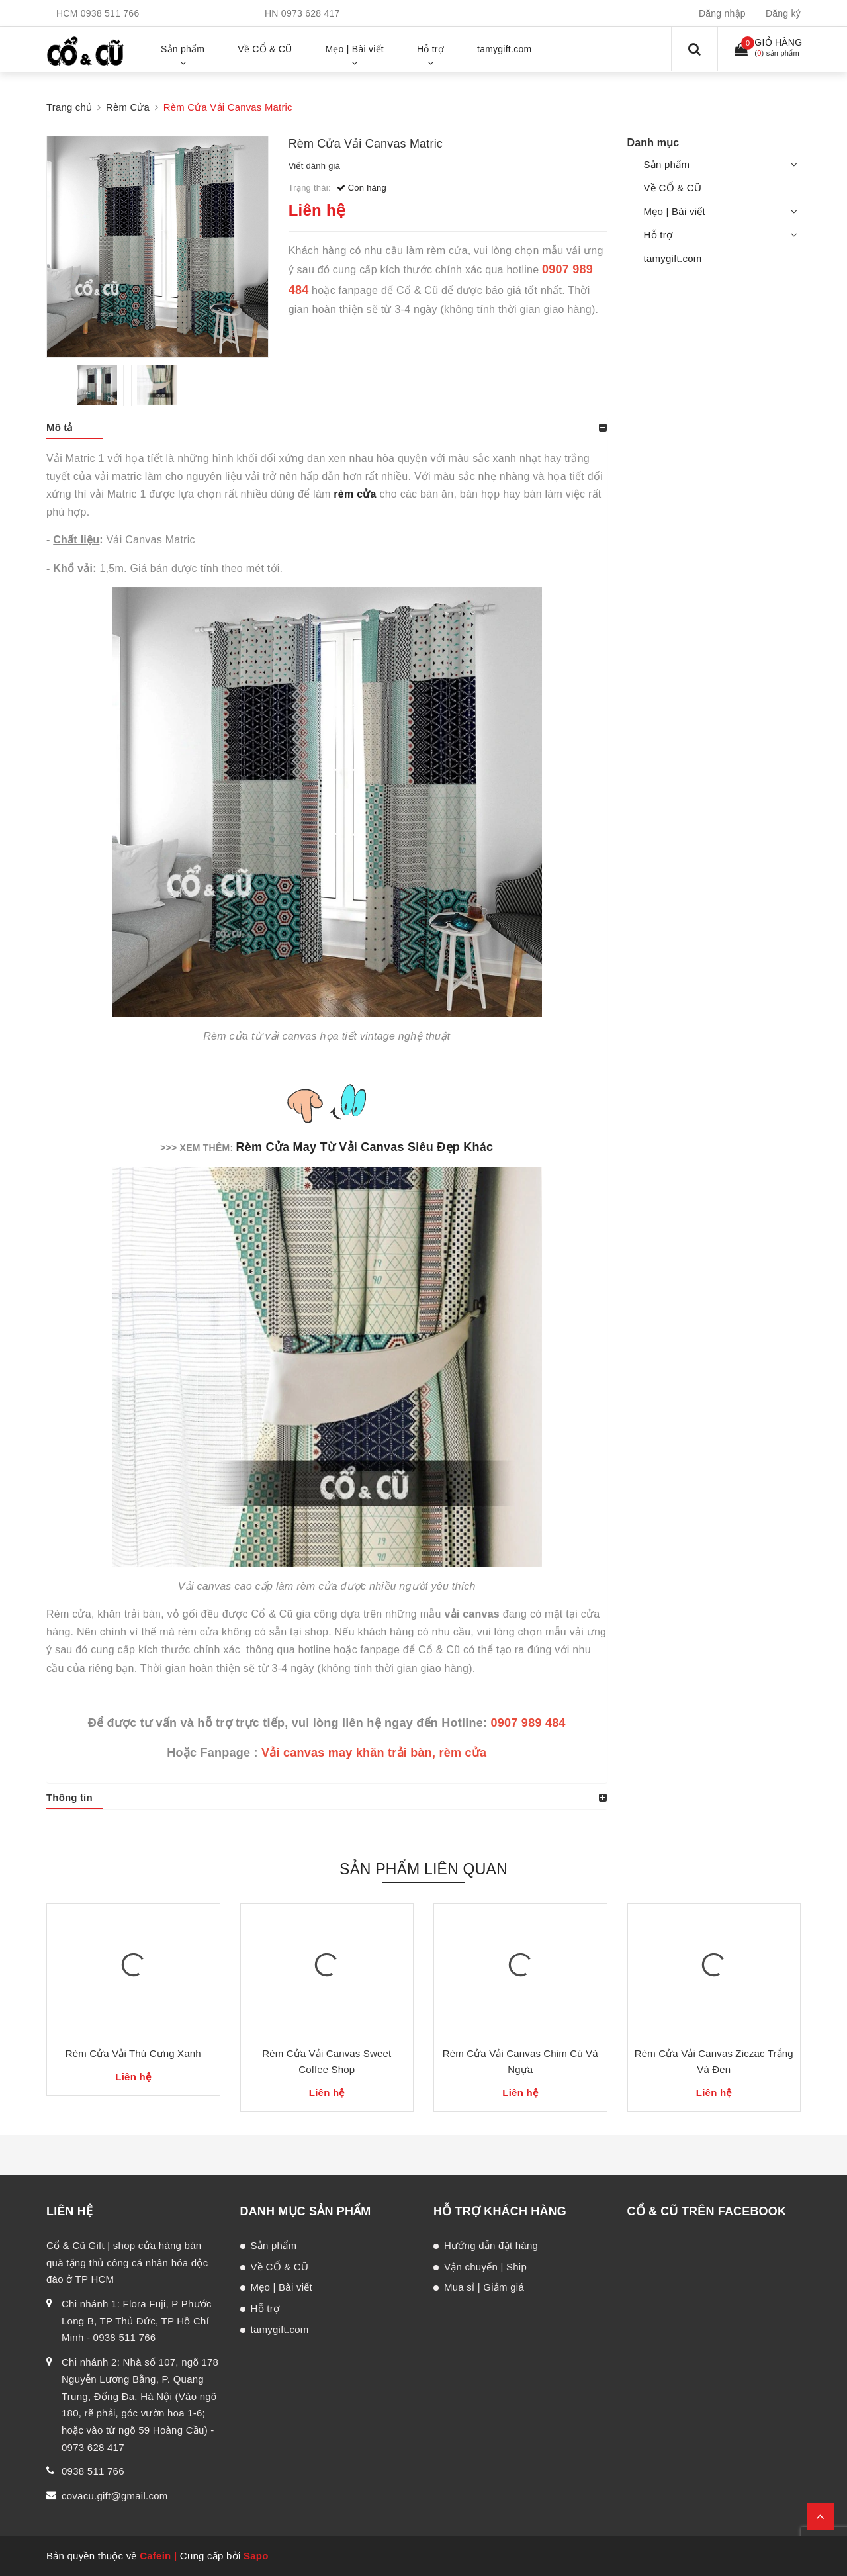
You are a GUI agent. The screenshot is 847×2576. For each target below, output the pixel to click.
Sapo (256, 2555)
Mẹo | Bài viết (674, 211)
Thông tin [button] (69, 1797)
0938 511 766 (110, 13)
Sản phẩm (667, 164)
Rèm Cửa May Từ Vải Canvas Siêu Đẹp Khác (365, 1147)
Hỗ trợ (658, 234)
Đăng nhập (722, 13)
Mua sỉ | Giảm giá (484, 2287)
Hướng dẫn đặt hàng (491, 2245)
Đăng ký (783, 13)
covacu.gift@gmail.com (115, 2495)
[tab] (326, 427)
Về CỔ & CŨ (673, 187)
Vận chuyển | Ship (485, 2266)
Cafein (155, 2555)
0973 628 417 (310, 13)
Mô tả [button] (59, 427)
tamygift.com (673, 258)
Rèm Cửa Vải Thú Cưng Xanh (133, 2053)
